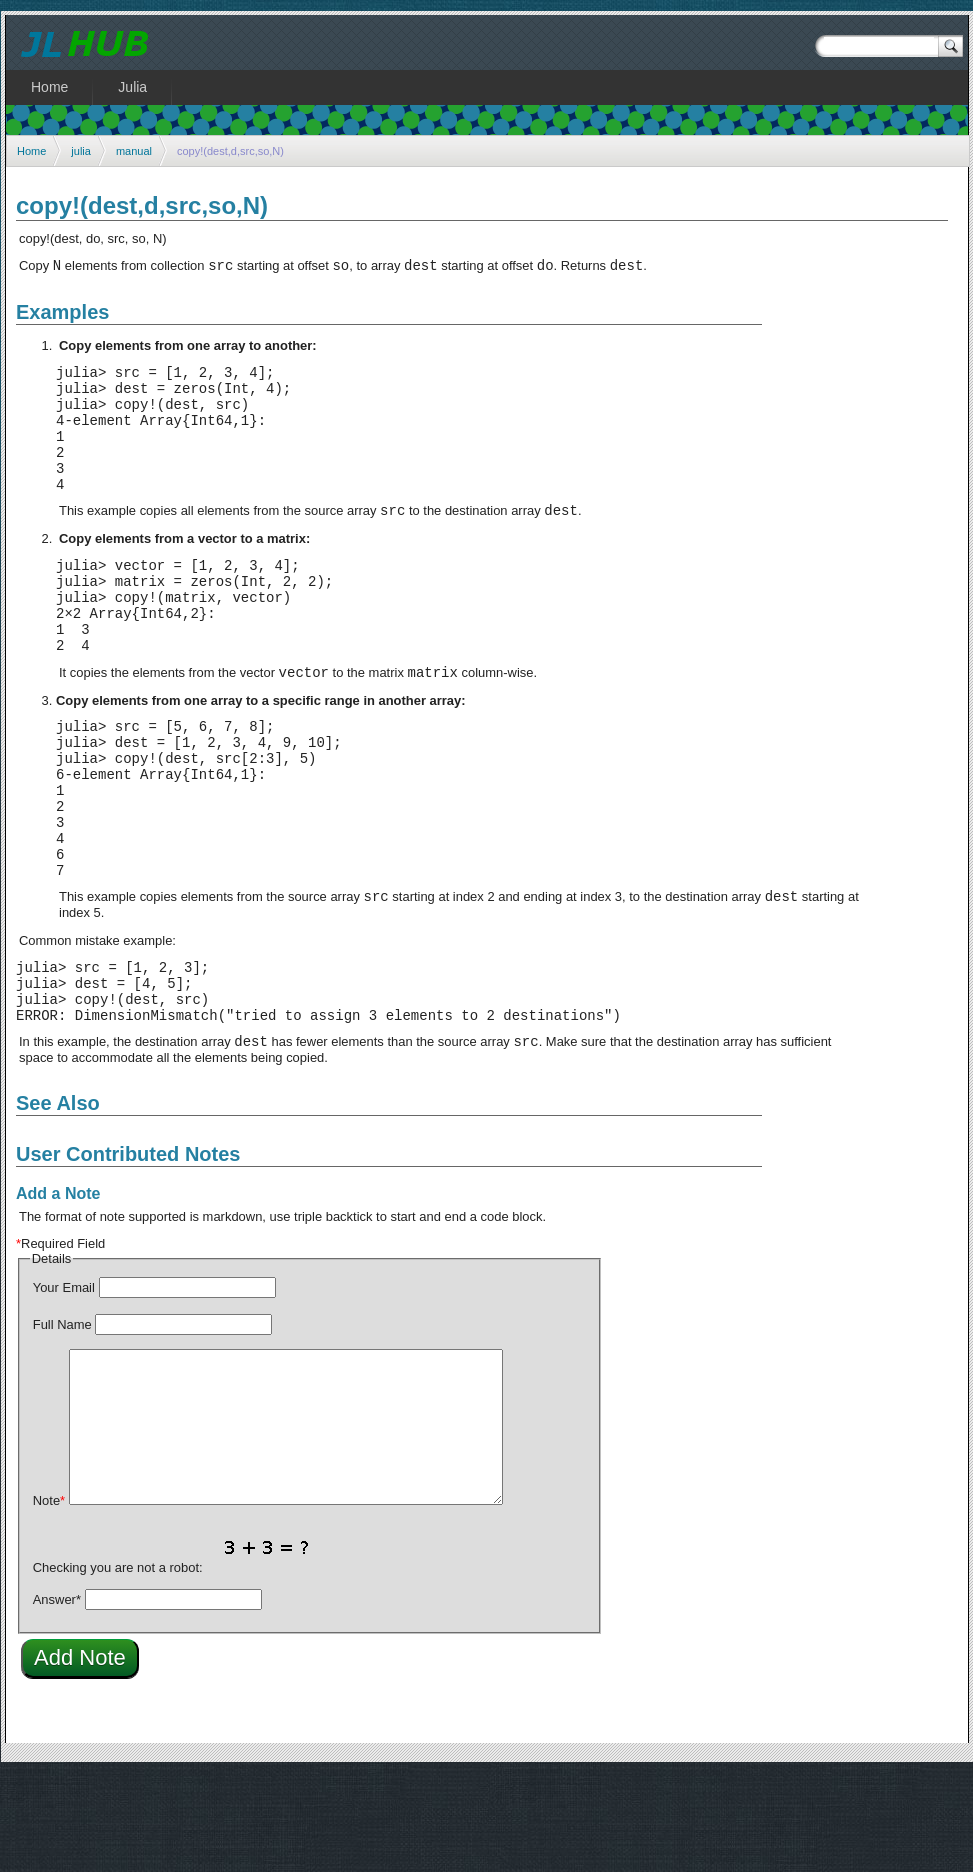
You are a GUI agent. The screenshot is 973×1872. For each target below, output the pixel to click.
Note (49, 1599)
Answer (57, 1698)
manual (134, 151)
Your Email (64, 1386)
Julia (132, 87)
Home (31, 151)
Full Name (62, 1423)
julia (81, 151)
